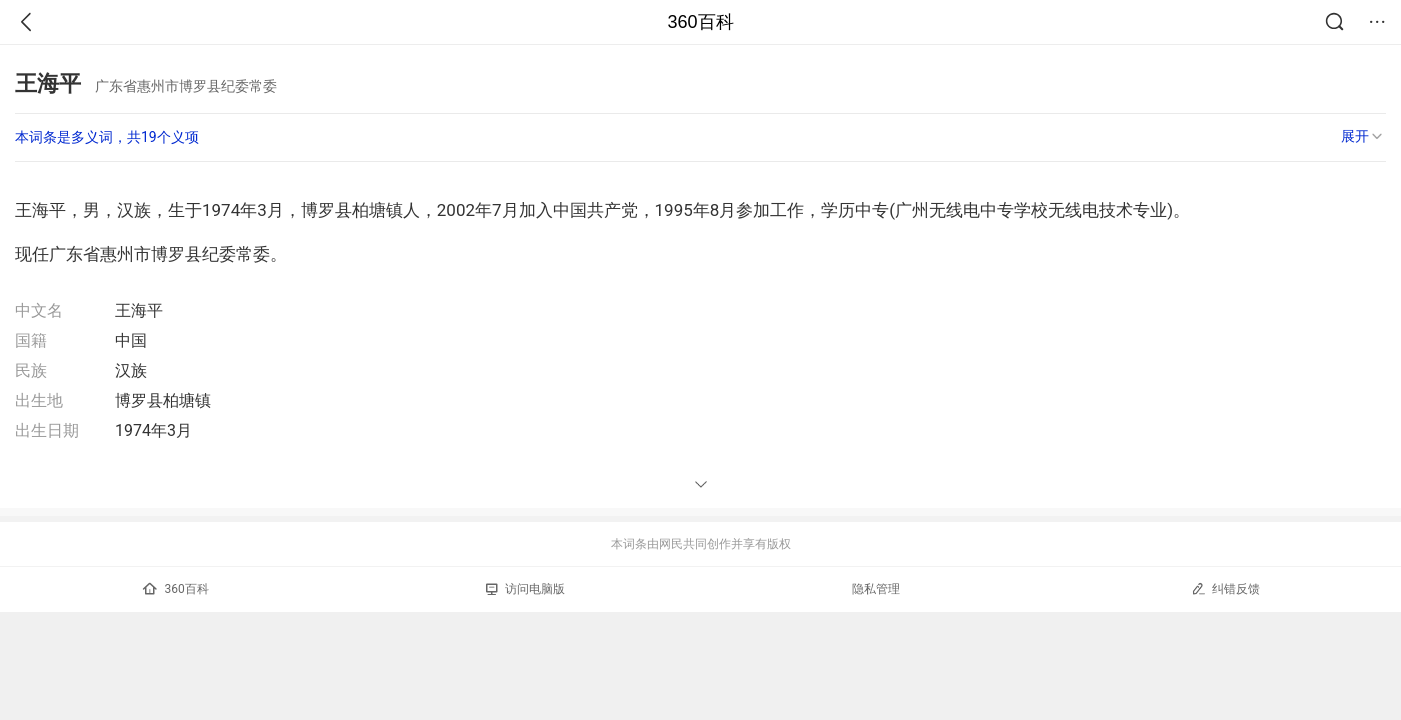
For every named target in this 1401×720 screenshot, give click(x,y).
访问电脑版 (525, 589)
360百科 (700, 22)
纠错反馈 (1225, 588)
